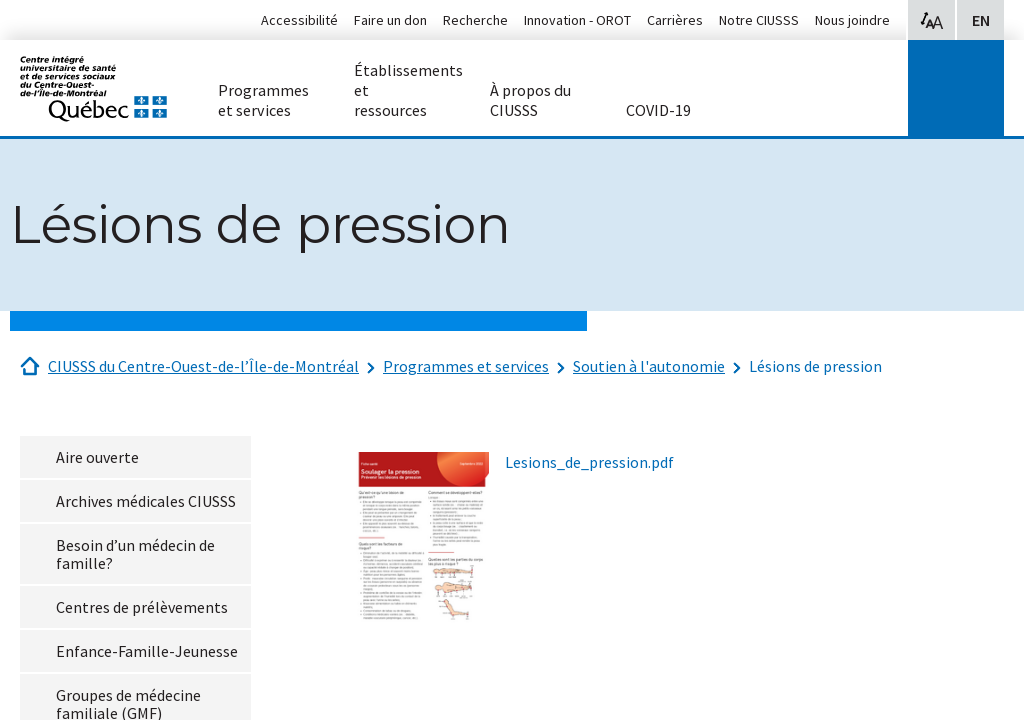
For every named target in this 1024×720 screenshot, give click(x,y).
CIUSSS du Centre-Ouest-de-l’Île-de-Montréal (203, 366)
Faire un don (390, 20)
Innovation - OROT (577, 20)
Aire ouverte (97, 457)
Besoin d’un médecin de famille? (135, 554)
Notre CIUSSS (759, 20)
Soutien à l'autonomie (649, 366)
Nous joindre (852, 20)
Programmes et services (466, 366)
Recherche (475, 20)
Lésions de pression (815, 366)
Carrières (675, 20)
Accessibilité (299, 20)
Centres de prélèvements (142, 607)
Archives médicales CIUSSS (146, 501)
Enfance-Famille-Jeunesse (147, 651)
